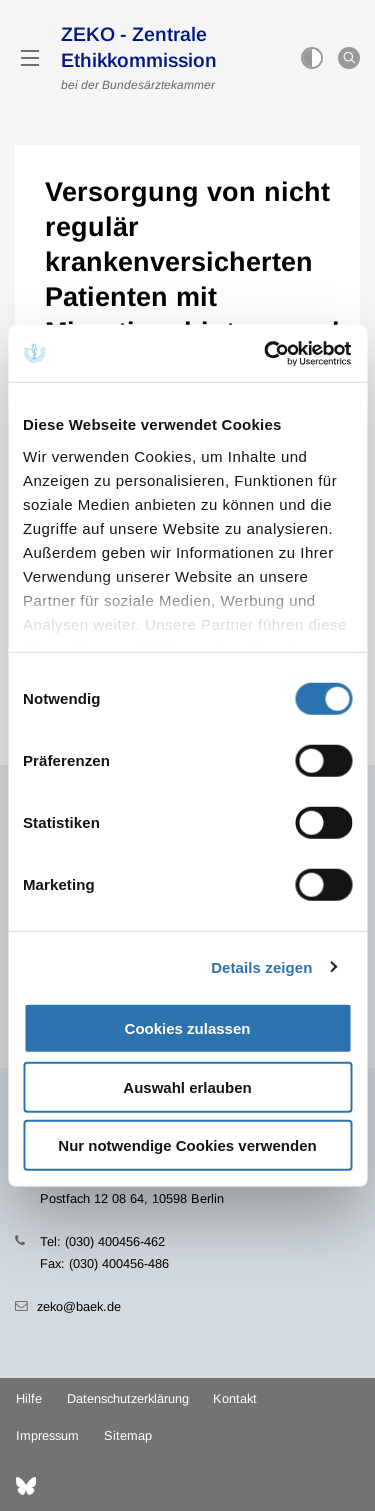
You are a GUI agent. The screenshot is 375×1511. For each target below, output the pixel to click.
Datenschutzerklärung (128, 1398)
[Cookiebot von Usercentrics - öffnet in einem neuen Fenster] (267, 353)
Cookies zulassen (188, 1028)
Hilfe (29, 1398)
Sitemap (128, 1435)
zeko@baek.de (79, 1306)
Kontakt (235, 1398)
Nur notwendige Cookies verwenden (187, 1145)
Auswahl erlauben (187, 1086)
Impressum (47, 1435)
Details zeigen (261, 966)
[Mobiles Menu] (30, 58)
